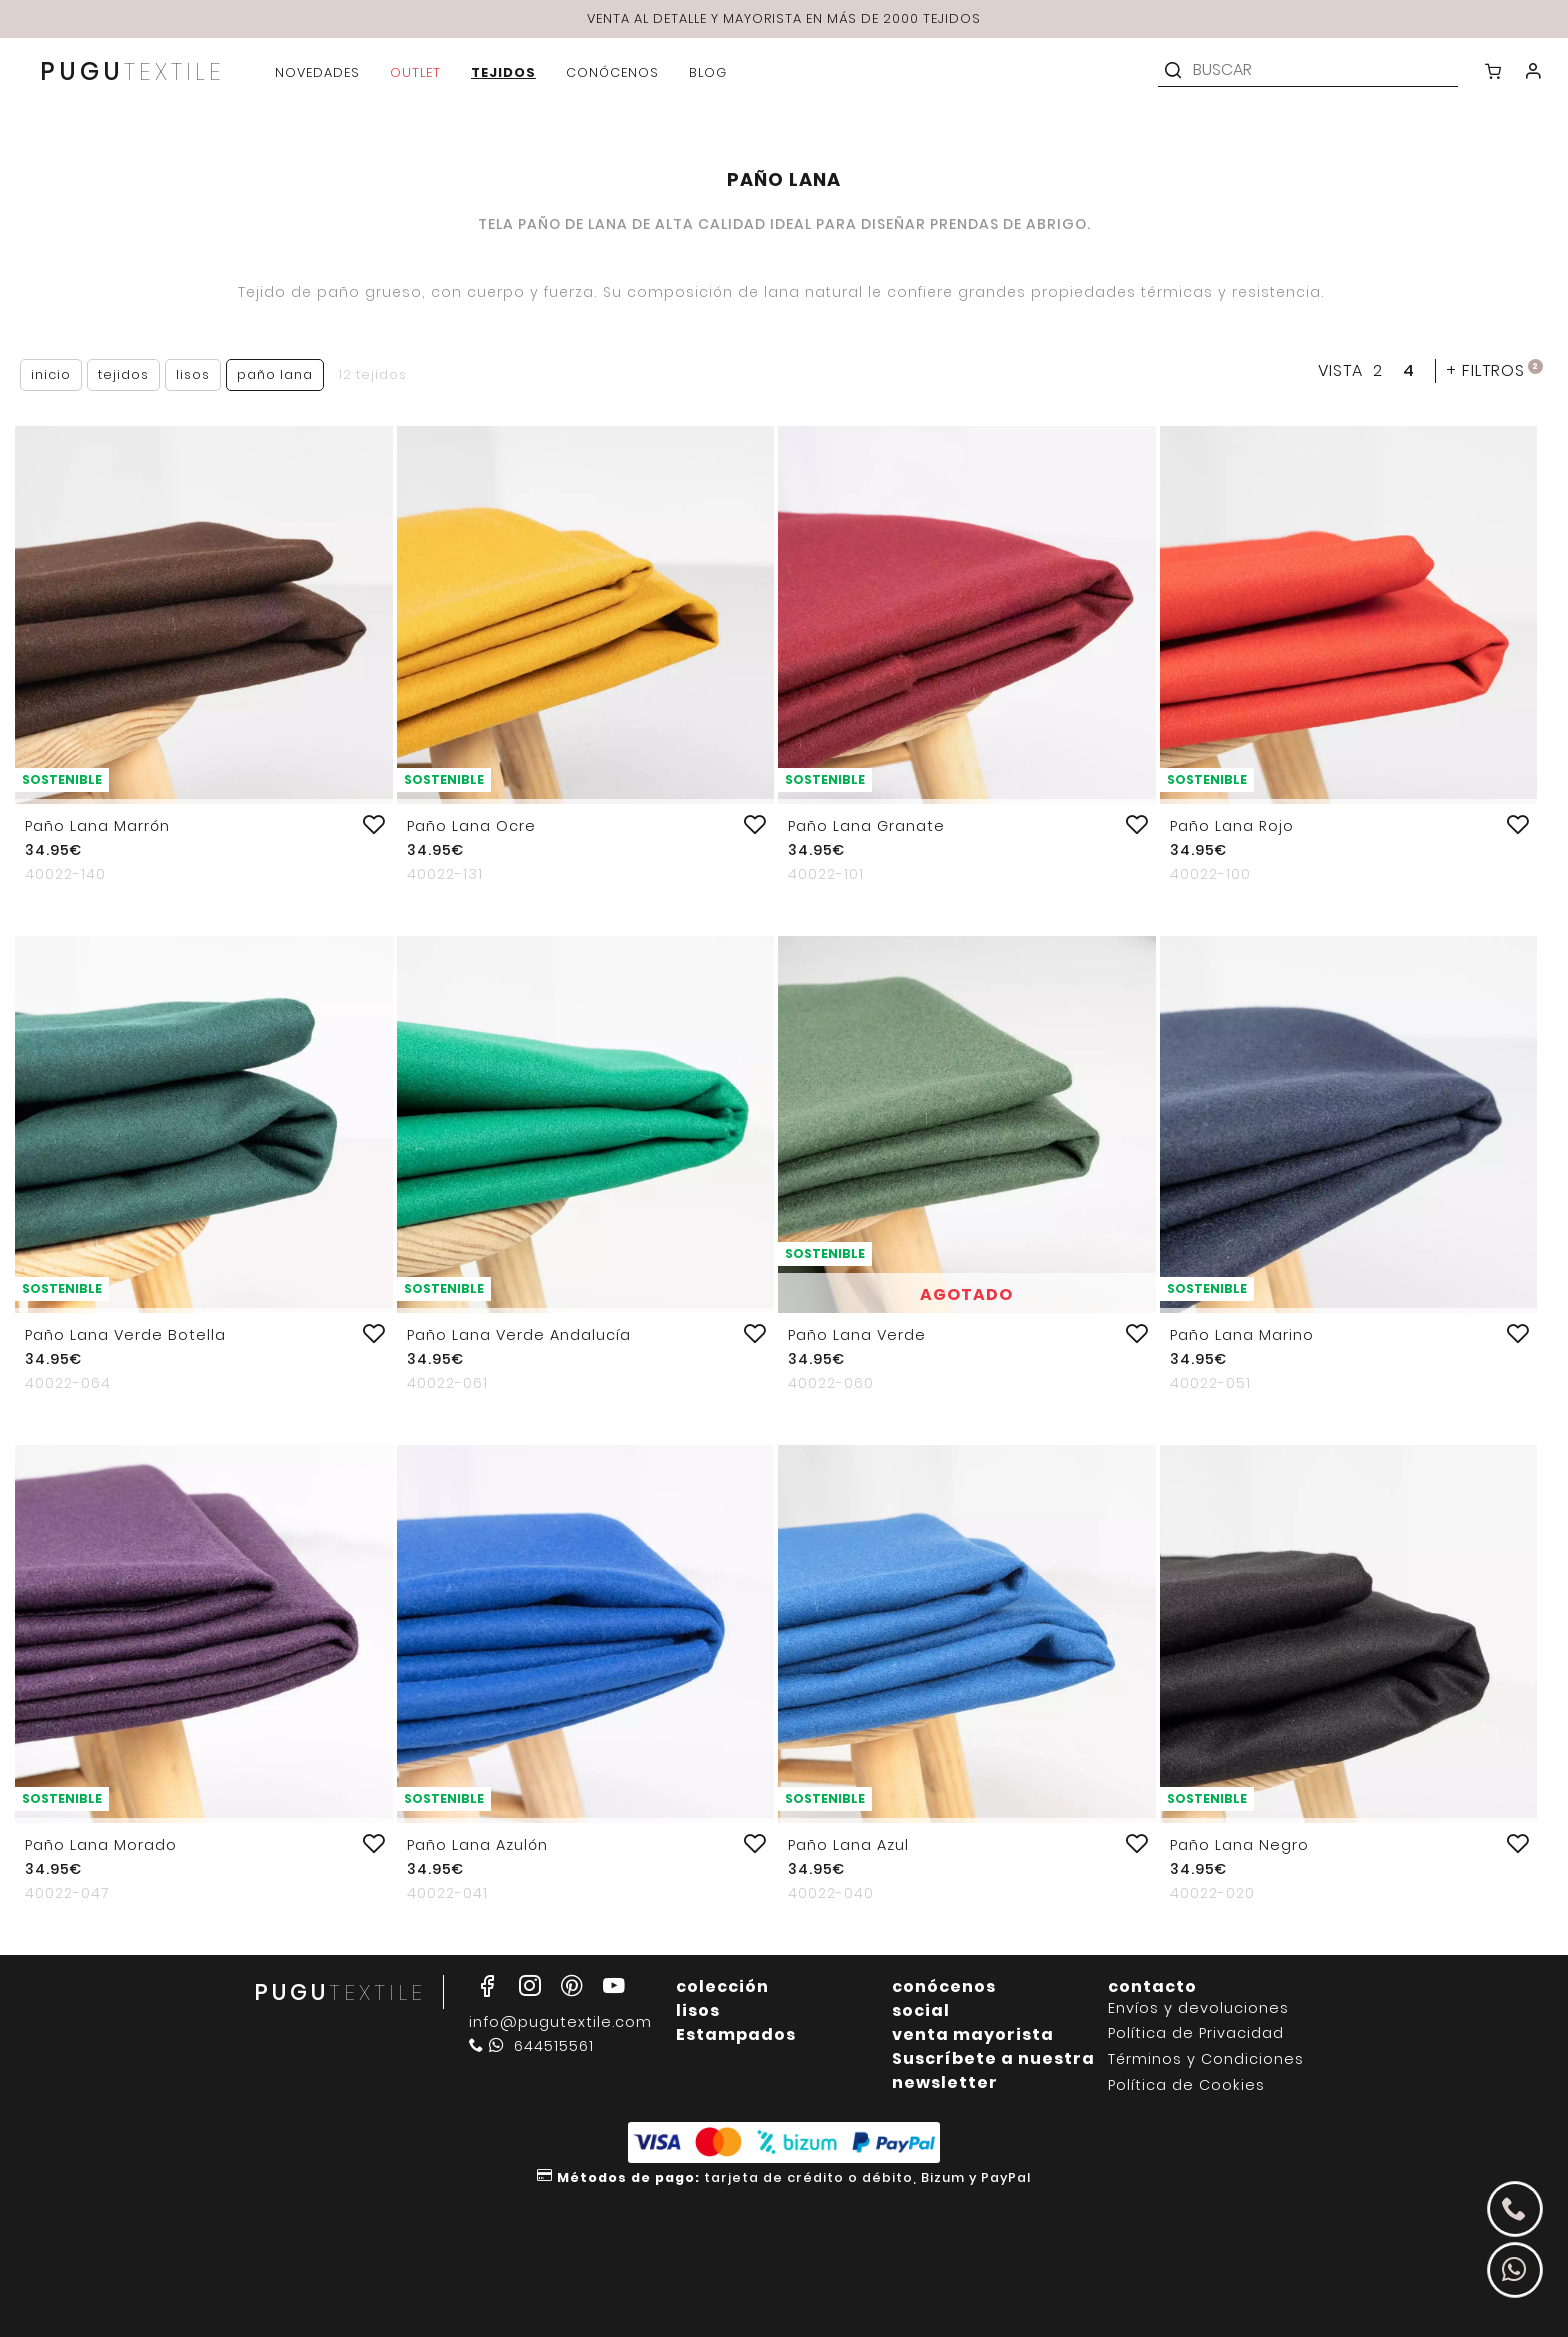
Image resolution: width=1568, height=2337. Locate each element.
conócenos (944, 1986)
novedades (317, 72)
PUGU (132, 73)
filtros (1494, 370)
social (921, 2010)
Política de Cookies (1186, 2085)
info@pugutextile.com (560, 2022)
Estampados (736, 2034)
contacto (1152, 1986)
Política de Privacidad (1196, 2033)
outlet (415, 72)
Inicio (51, 374)
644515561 (531, 2046)
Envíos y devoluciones (1198, 2008)
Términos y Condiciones (1206, 2059)
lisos (698, 2010)
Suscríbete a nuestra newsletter (993, 2070)
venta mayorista (973, 2034)
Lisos (193, 374)
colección (722, 1986)
